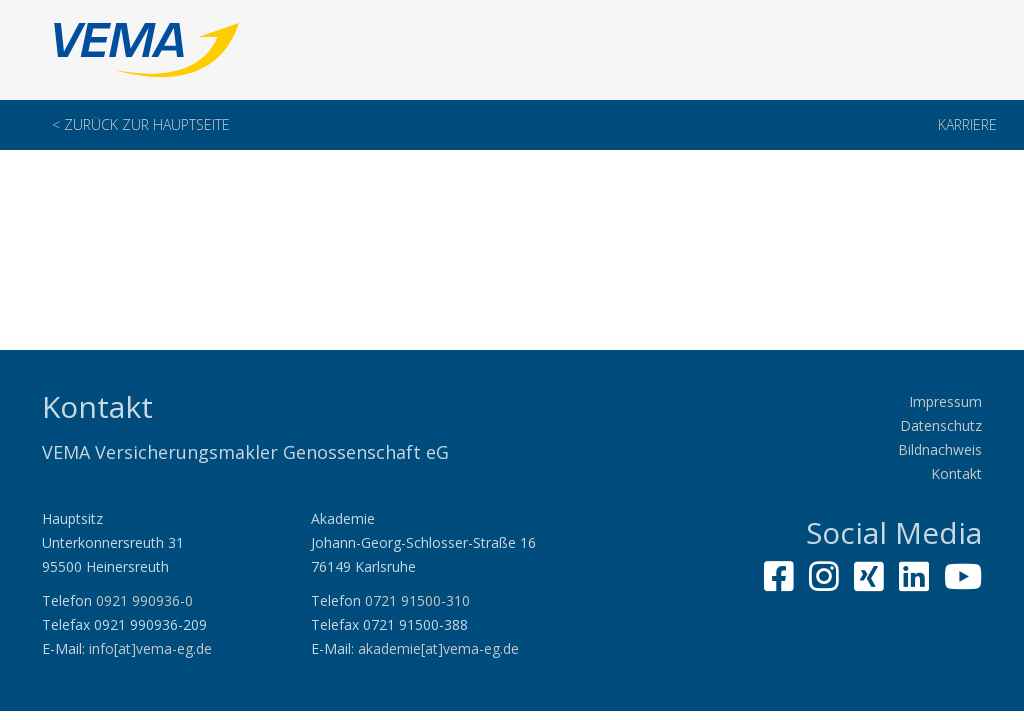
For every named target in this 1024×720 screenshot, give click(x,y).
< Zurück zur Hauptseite (141, 124)
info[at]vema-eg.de (150, 648)
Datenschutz (941, 425)
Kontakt (956, 473)
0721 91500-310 (417, 600)
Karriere (967, 124)
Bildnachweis (940, 449)
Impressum (945, 401)
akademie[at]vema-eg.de (438, 648)
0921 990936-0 (144, 600)
